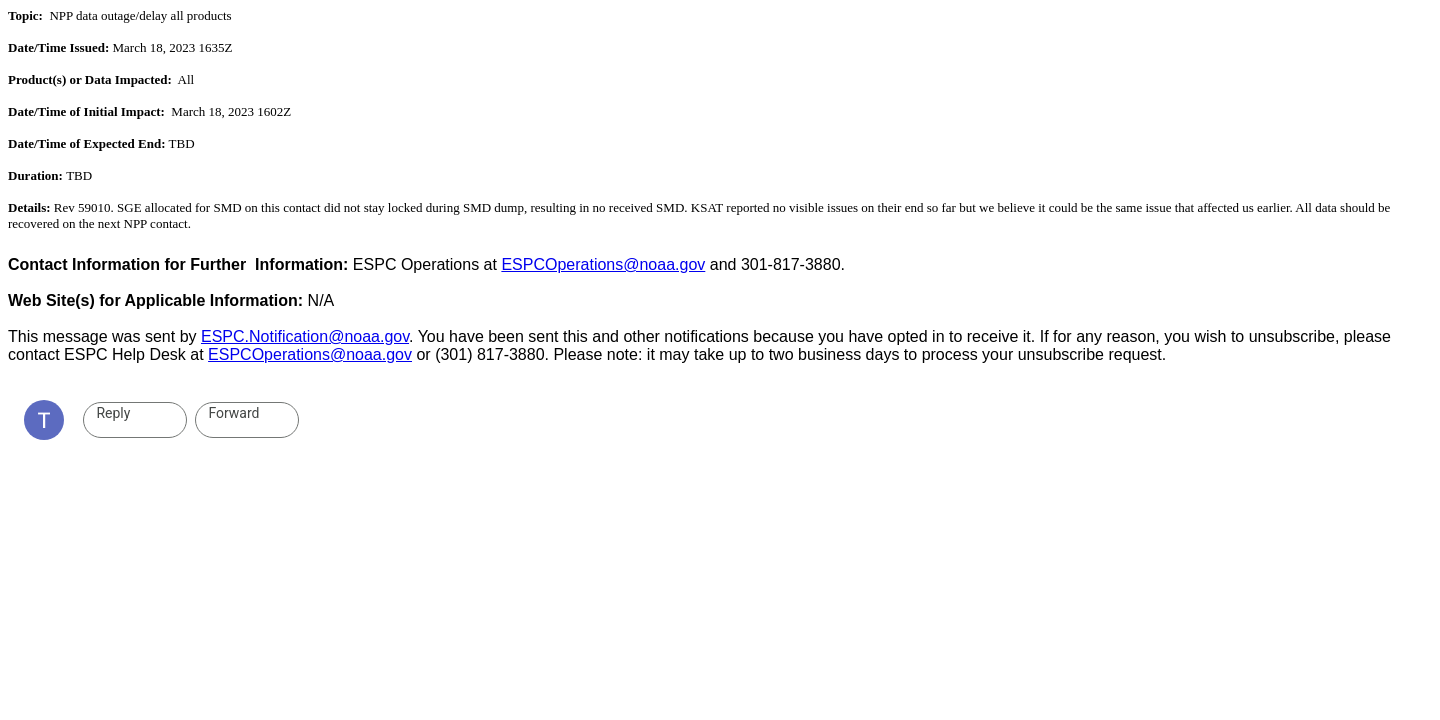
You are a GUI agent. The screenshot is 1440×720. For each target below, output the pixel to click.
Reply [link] (113, 413)
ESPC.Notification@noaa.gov (305, 336)
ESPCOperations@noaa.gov (603, 264)
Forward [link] (233, 413)
